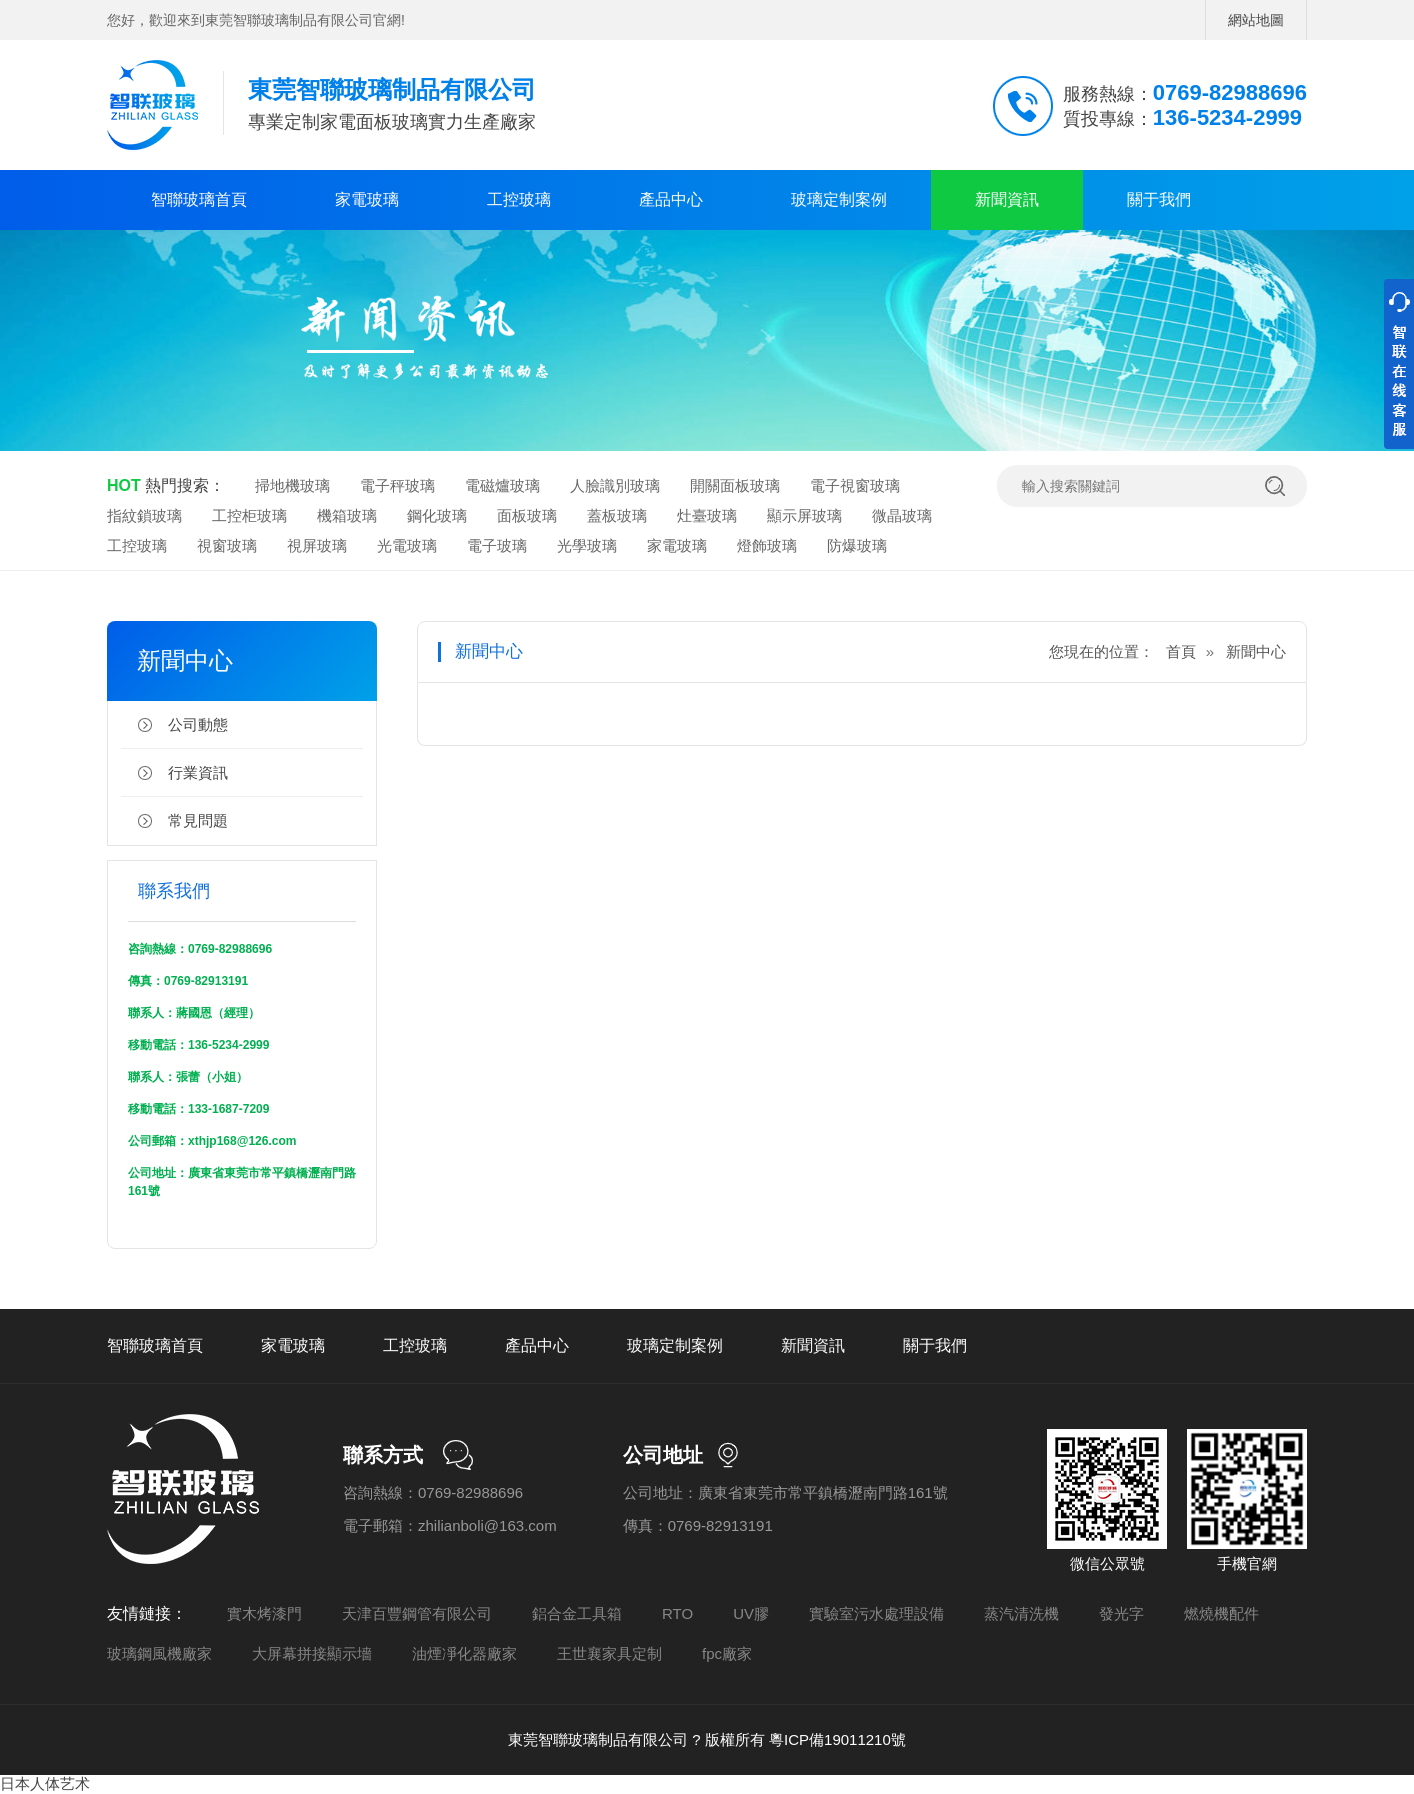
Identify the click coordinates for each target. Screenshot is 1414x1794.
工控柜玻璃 (249, 515)
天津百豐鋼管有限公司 (417, 1613)
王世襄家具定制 (609, 1653)
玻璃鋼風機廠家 (159, 1653)
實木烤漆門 (264, 1613)
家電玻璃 (367, 199)
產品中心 (671, 199)
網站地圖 (1256, 20)
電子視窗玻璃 (855, 485)
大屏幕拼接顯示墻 (312, 1653)
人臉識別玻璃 (615, 485)
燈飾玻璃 (767, 545)
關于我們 (1159, 199)
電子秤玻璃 (397, 485)
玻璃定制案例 (839, 199)
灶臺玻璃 (707, 515)
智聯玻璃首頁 (199, 199)
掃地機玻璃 (292, 485)
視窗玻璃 (227, 545)
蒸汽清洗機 (1021, 1613)
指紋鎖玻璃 (144, 515)
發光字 (1121, 1613)
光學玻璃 (587, 545)
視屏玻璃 (317, 545)
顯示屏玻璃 (804, 515)
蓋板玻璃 (617, 515)
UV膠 (751, 1613)
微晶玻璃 (902, 515)
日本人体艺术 (45, 1783)
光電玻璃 (407, 545)
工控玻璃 (519, 199)
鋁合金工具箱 (577, 1613)
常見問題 (198, 820)
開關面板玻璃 (735, 485)
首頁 (1181, 651)
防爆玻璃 (857, 545)
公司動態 (198, 724)
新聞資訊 (1007, 199)
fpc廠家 (727, 1653)
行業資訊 (198, 772)
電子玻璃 (497, 545)
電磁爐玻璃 (502, 485)
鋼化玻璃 (437, 515)
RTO (677, 1613)
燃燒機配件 (1221, 1613)
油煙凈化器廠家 (464, 1653)
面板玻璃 (527, 515)
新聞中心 (1256, 651)
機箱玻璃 (347, 515)
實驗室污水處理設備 (876, 1613)
